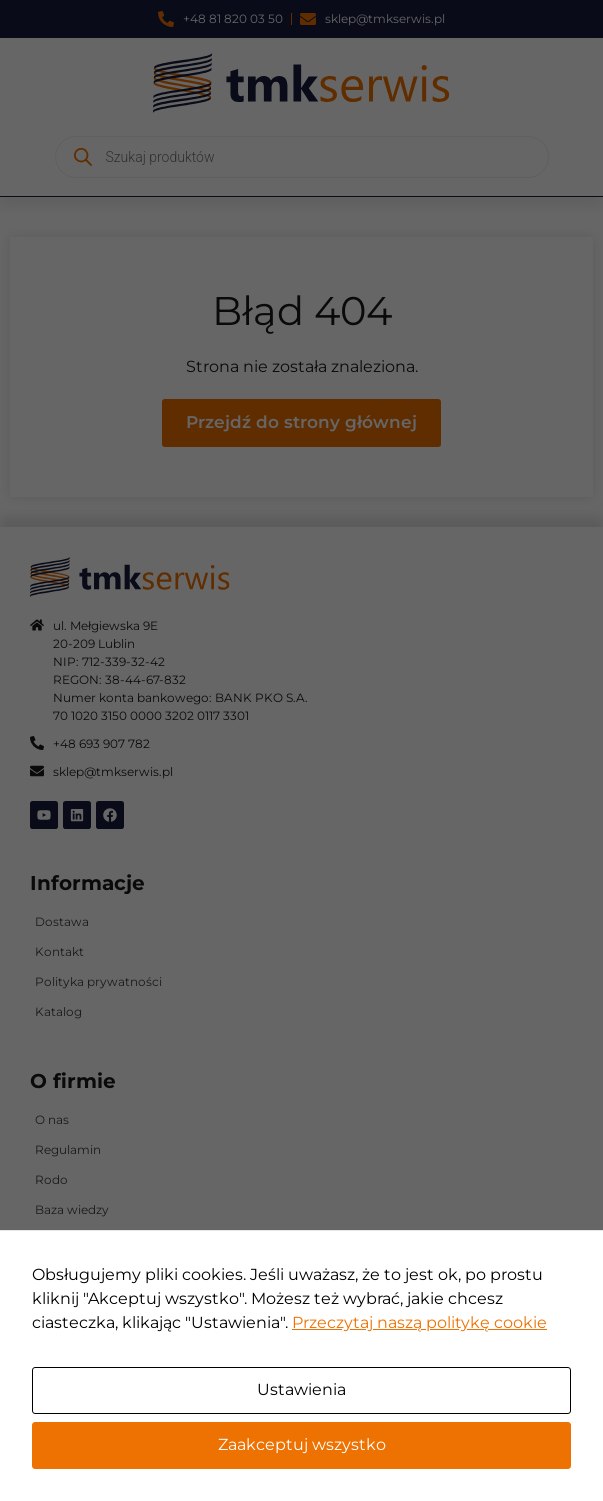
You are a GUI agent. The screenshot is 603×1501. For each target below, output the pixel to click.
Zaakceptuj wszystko (302, 1444)
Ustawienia (301, 1389)
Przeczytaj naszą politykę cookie (419, 1322)
